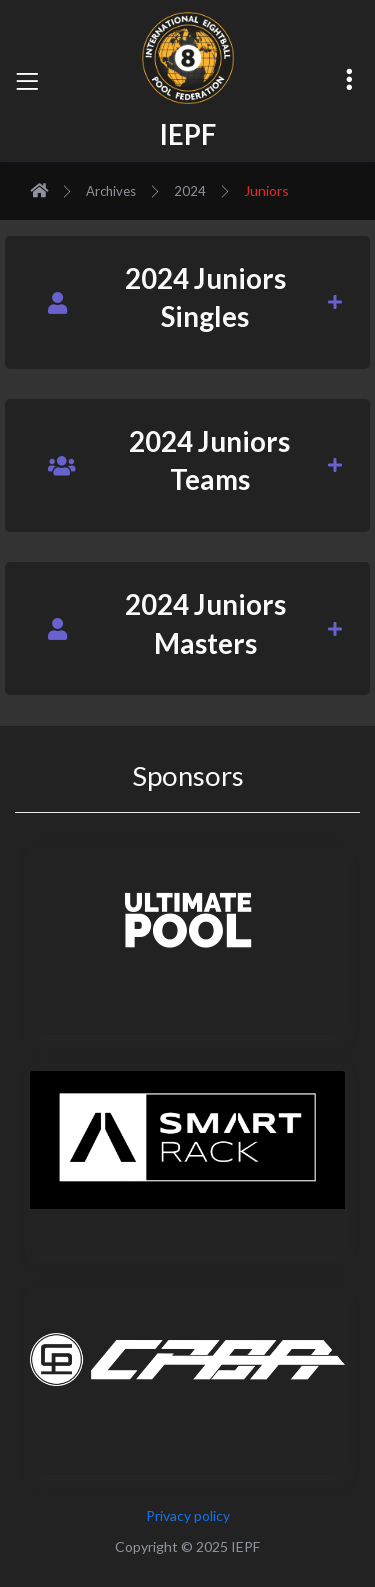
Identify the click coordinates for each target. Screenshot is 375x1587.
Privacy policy (188, 1515)
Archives (111, 191)
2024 (190, 191)
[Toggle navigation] (27, 81)
